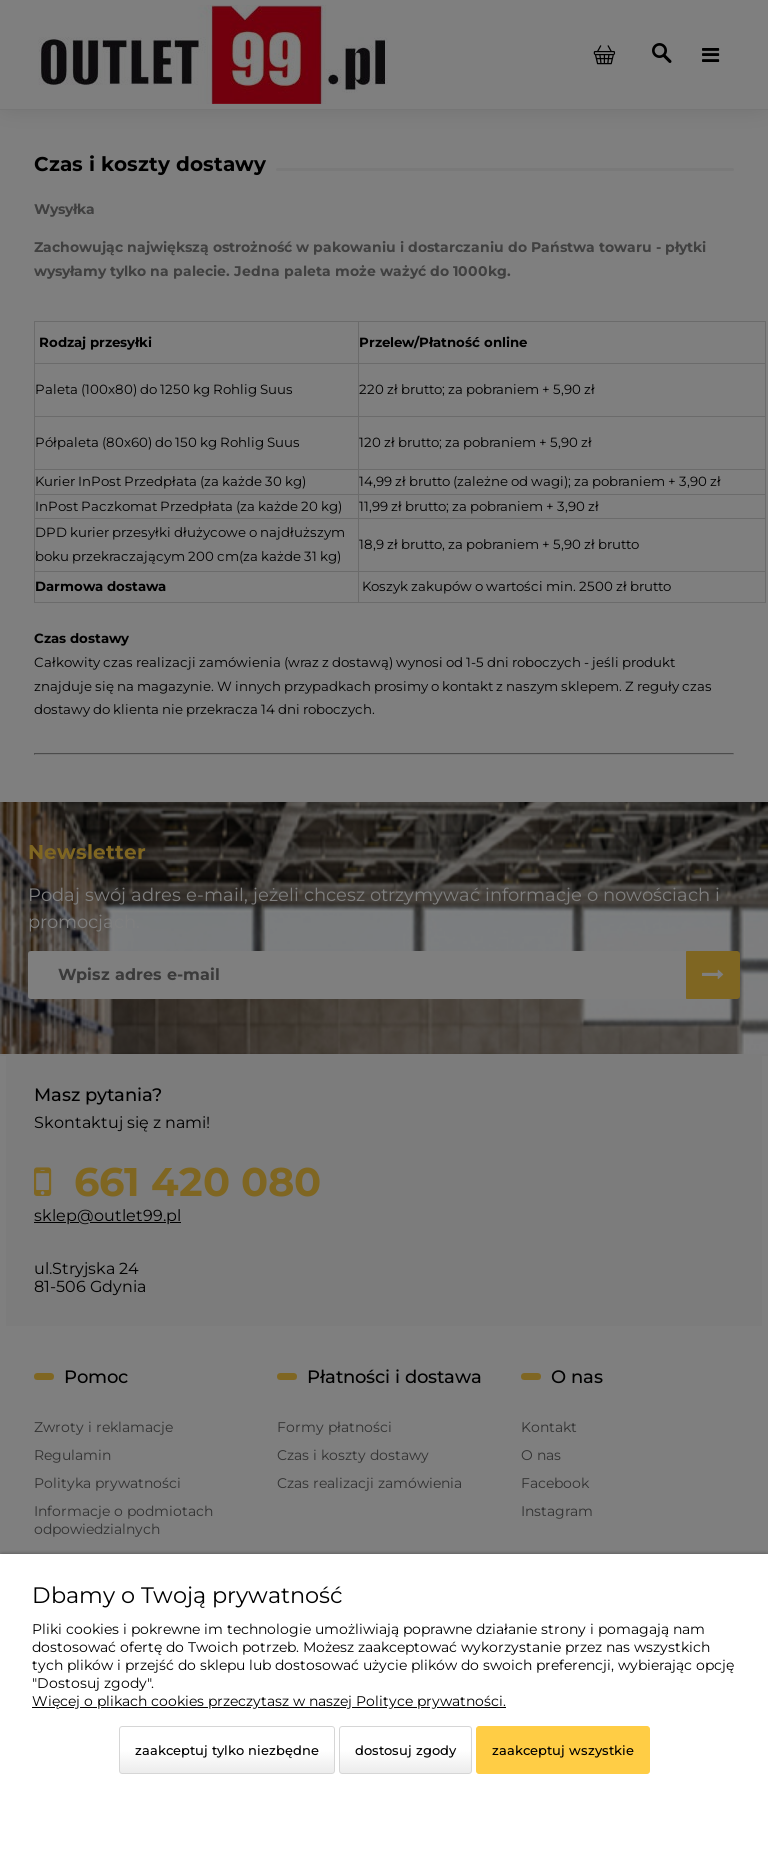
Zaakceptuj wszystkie (563, 1750)
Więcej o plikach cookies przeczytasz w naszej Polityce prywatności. (269, 1701)
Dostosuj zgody (405, 1750)
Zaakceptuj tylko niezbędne (227, 1750)
